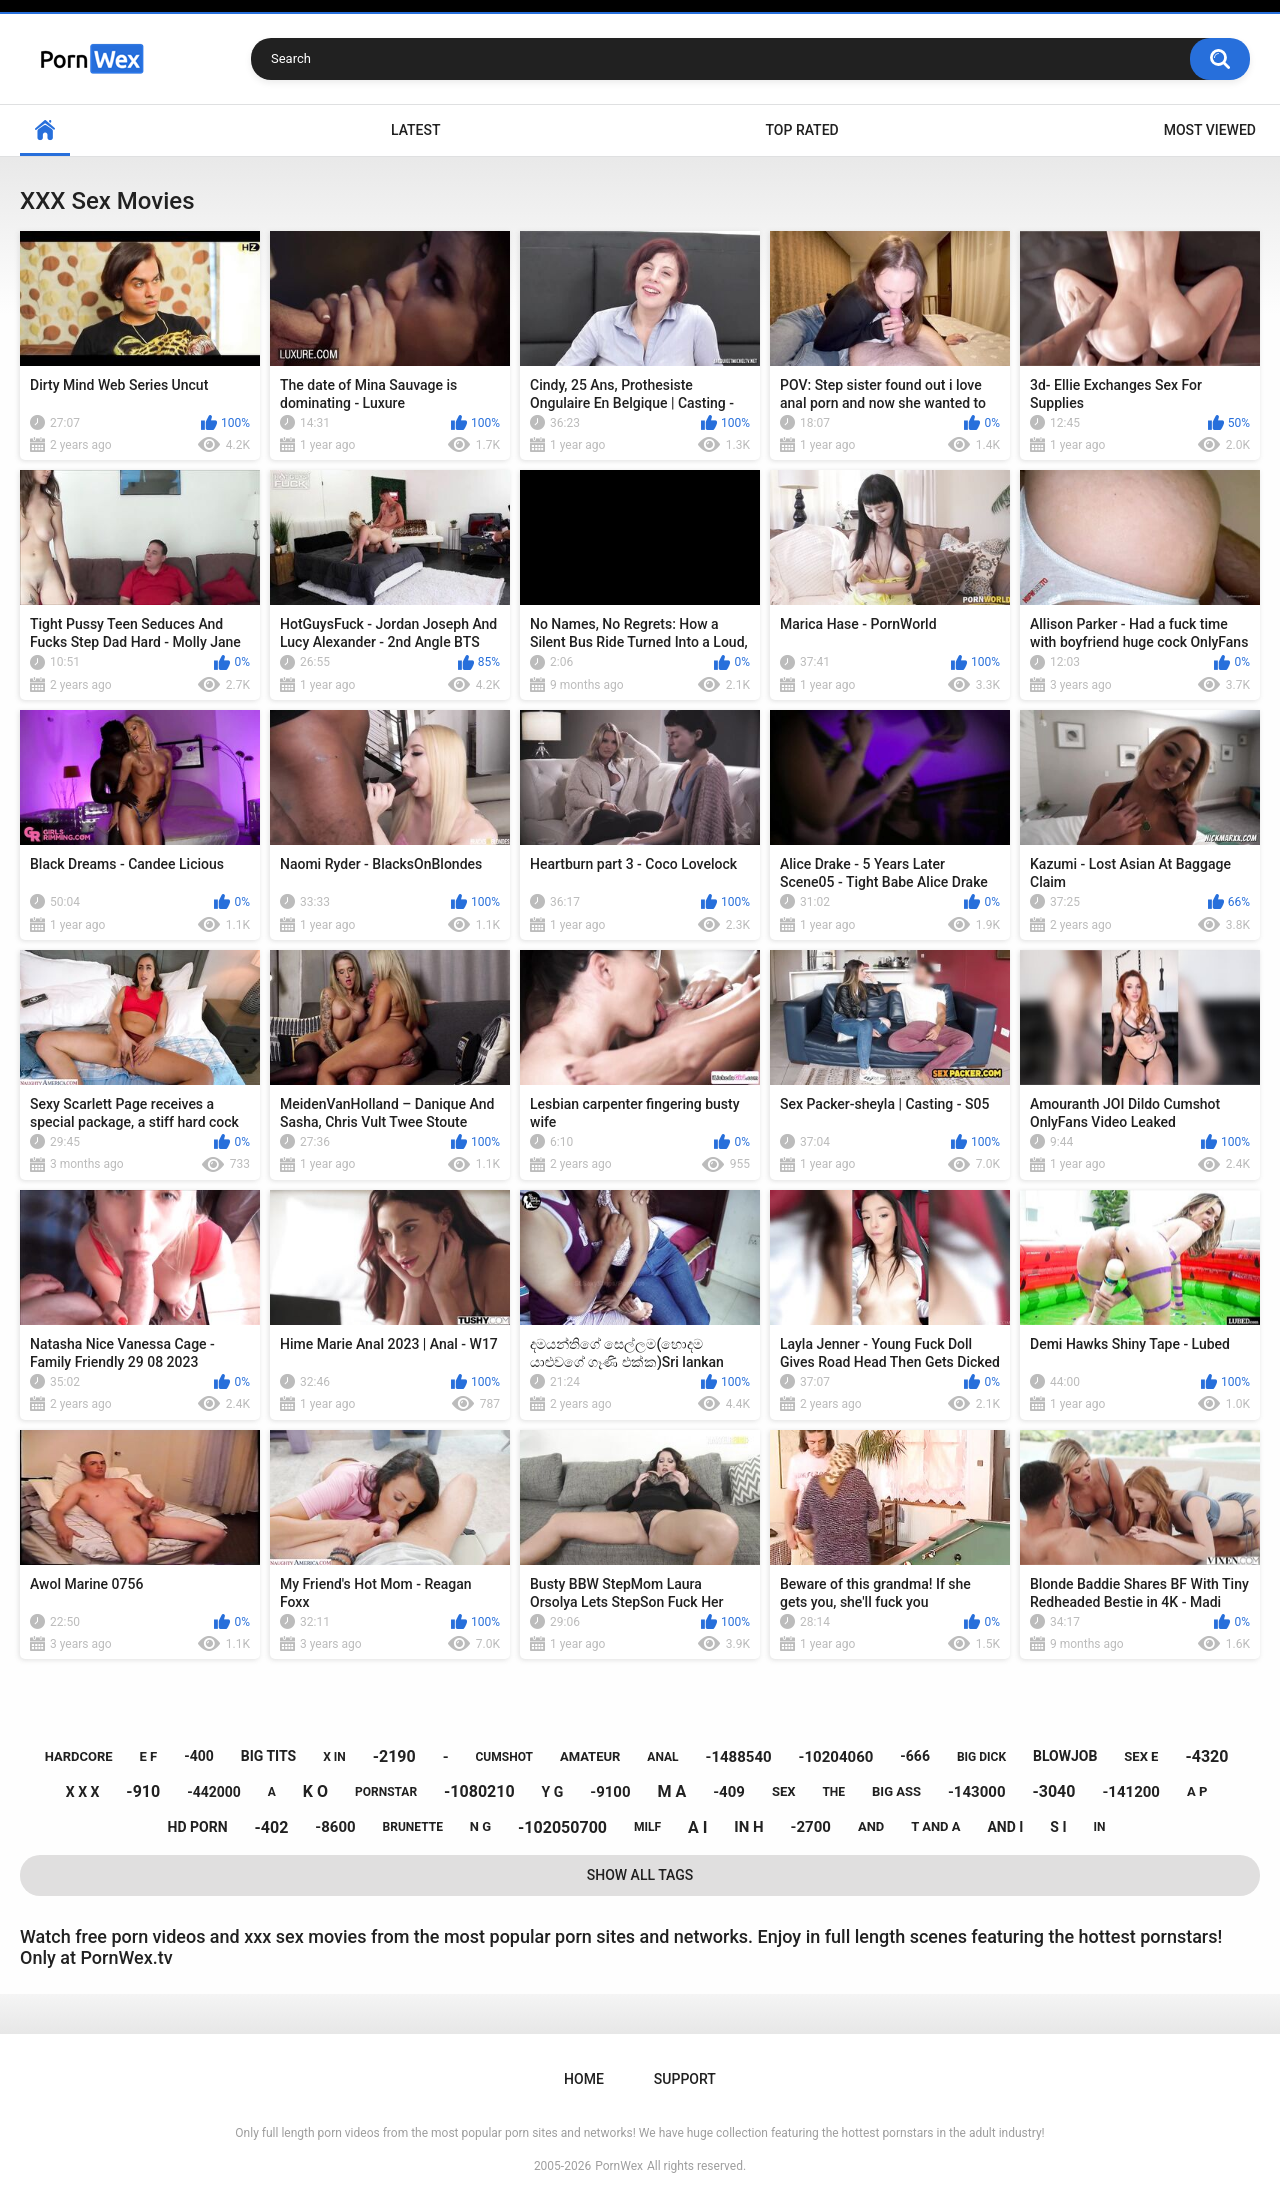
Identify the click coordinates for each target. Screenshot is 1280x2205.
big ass (896, 1791)
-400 (199, 1756)
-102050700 (562, 1827)
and (871, 1826)
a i (697, 1827)
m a (672, 1791)
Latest (416, 130)
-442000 (214, 1792)
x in (334, 1757)
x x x (83, 1792)
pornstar (386, 1792)
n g (480, 1826)
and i (1005, 1827)
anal (662, 1757)
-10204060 (836, 1757)
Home (45, 130)
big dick (981, 1757)
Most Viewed (1210, 130)
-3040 (1053, 1791)
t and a (935, 1826)
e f (149, 1756)
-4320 (1206, 1756)
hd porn (198, 1827)
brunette (413, 1827)
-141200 (1131, 1792)
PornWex (619, 2166)
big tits (268, 1756)
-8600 (335, 1827)
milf (647, 1827)
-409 (729, 1792)
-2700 (811, 1827)
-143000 (977, 1792)
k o (315, 1791)
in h (748, 1827)
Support (685, 2079)
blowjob (1065, 1756)
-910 (143, 1791)
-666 (915, 1756)
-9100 (610, 1792)
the (833, 1792)
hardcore (79, 1756)
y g (553, 1792)
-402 (271, 1827)
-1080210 (479, 1791)
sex (784, 1791)
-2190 (394, 1756)
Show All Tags (640, 1875)
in (1100, 1827)
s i (1058, 1827)
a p (1197, 1791)
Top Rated (801, 130)
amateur (590, 1756)
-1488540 (738, 1757)
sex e (1141, 1756)
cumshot (504, 1757)
